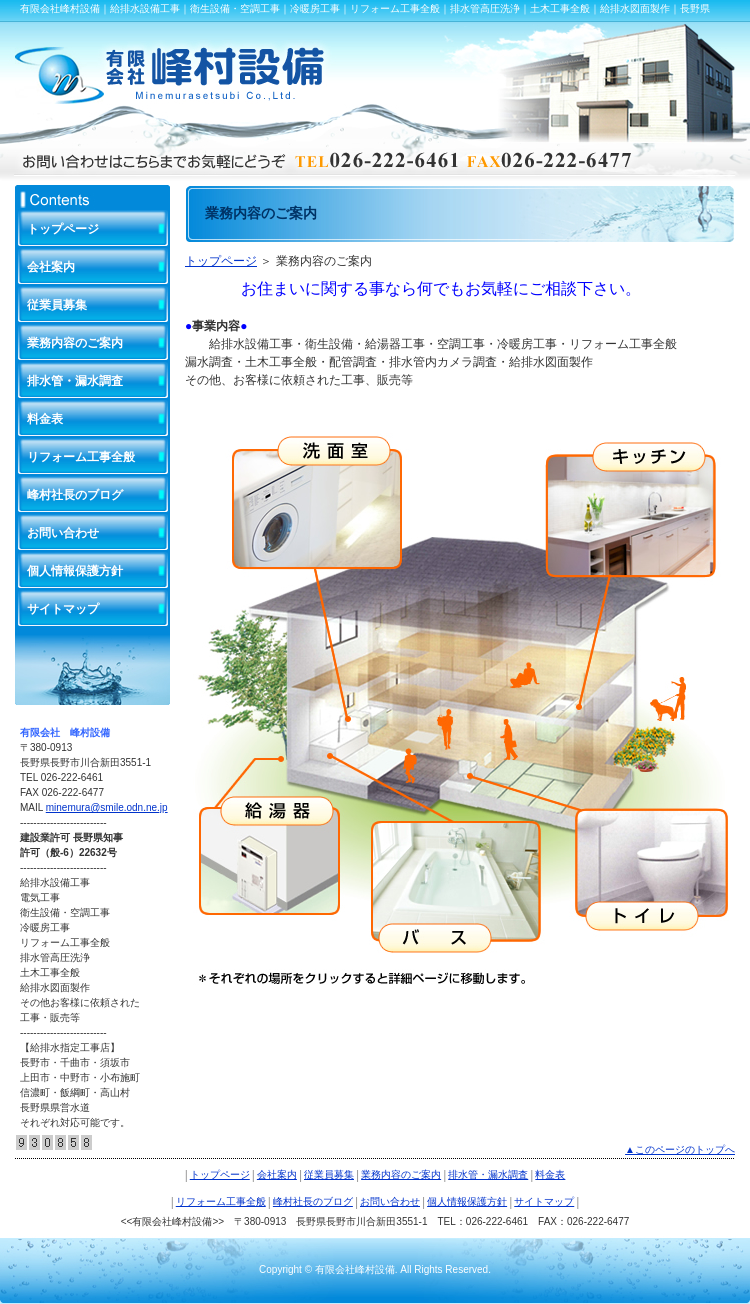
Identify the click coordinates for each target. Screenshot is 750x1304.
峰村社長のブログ (75, 495)
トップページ (221, 261)
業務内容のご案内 (75, 343)
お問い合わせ (63, 533)
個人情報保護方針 (75, 571)
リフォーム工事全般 (81, 457)
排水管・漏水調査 (75, 381)
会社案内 (51, 267)
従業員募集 (57, 305)
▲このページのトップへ (680, 1149)
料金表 (45, 419)
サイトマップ (63, 609)
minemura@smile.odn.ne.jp (107, 807)
